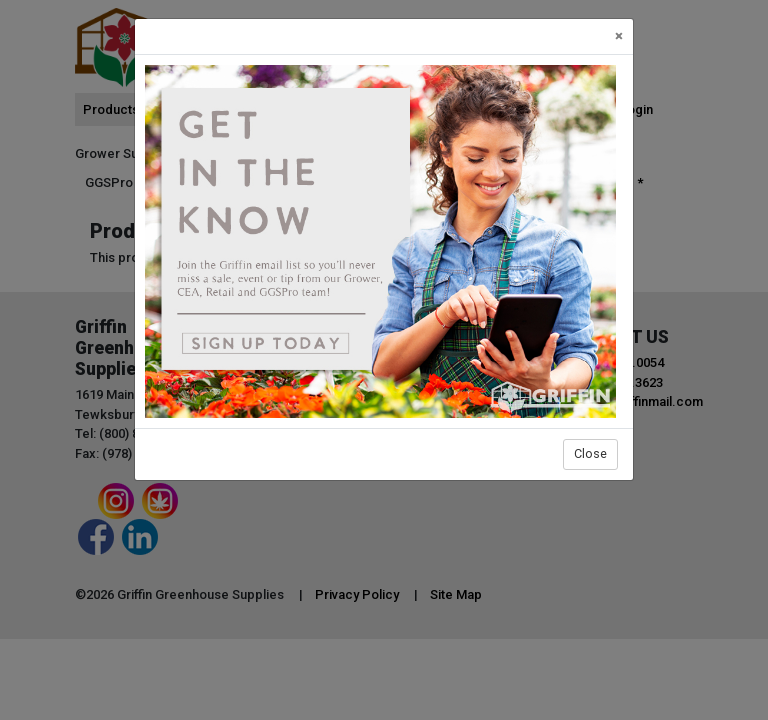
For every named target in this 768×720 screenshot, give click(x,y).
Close (590, 453)
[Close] (619, 36)
